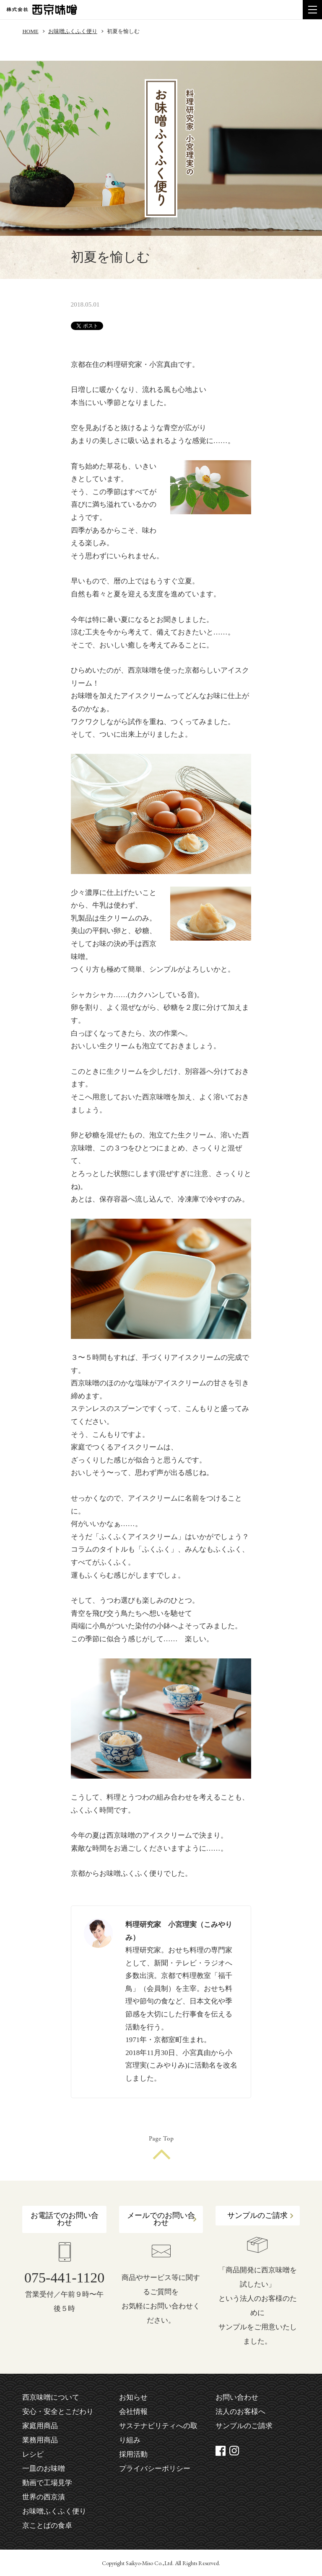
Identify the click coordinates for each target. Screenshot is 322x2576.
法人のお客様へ (240, 2412)
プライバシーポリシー (154, 2469)
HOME (30, 31)
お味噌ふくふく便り (72, 31)
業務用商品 (40, 2440)
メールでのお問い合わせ (161, 2219)
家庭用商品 (40, 2426)
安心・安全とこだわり (57, 2412)
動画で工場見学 (47, 2483)
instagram (234, 2451)
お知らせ (133, 2397)
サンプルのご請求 (257, 2215)
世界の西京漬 (43, 2497)
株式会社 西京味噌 (41, 9)
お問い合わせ (237, 2397)
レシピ (33, 2454)
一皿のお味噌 (43, 2469)
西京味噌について (50, 2397)
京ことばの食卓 (47, 2526)
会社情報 (133, 2412)
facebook (221, 2451)
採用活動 (133, 2454)
